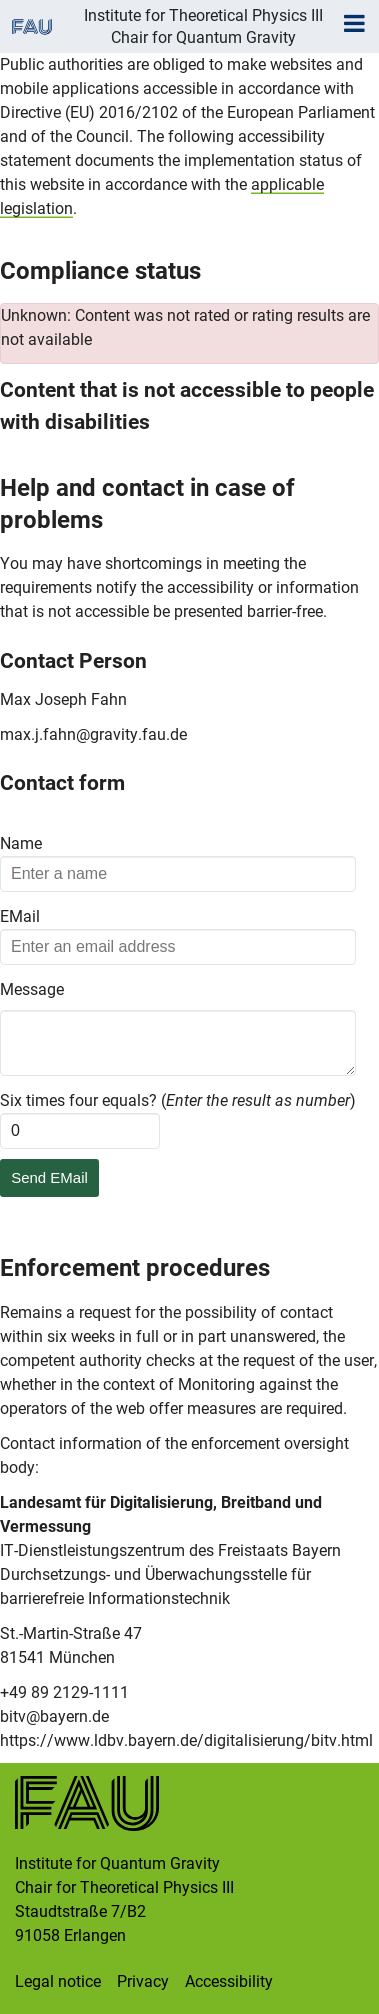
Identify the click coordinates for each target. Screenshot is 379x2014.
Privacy (143, 1981)
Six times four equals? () (178, 1100)
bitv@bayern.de (54, 1716)
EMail (20, 916)
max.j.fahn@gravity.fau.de (93, 734)
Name (21, 843)
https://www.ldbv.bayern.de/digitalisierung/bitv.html (186, 1740)
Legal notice (58, 1981)
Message (32, 989)
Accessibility (229, 1981)
